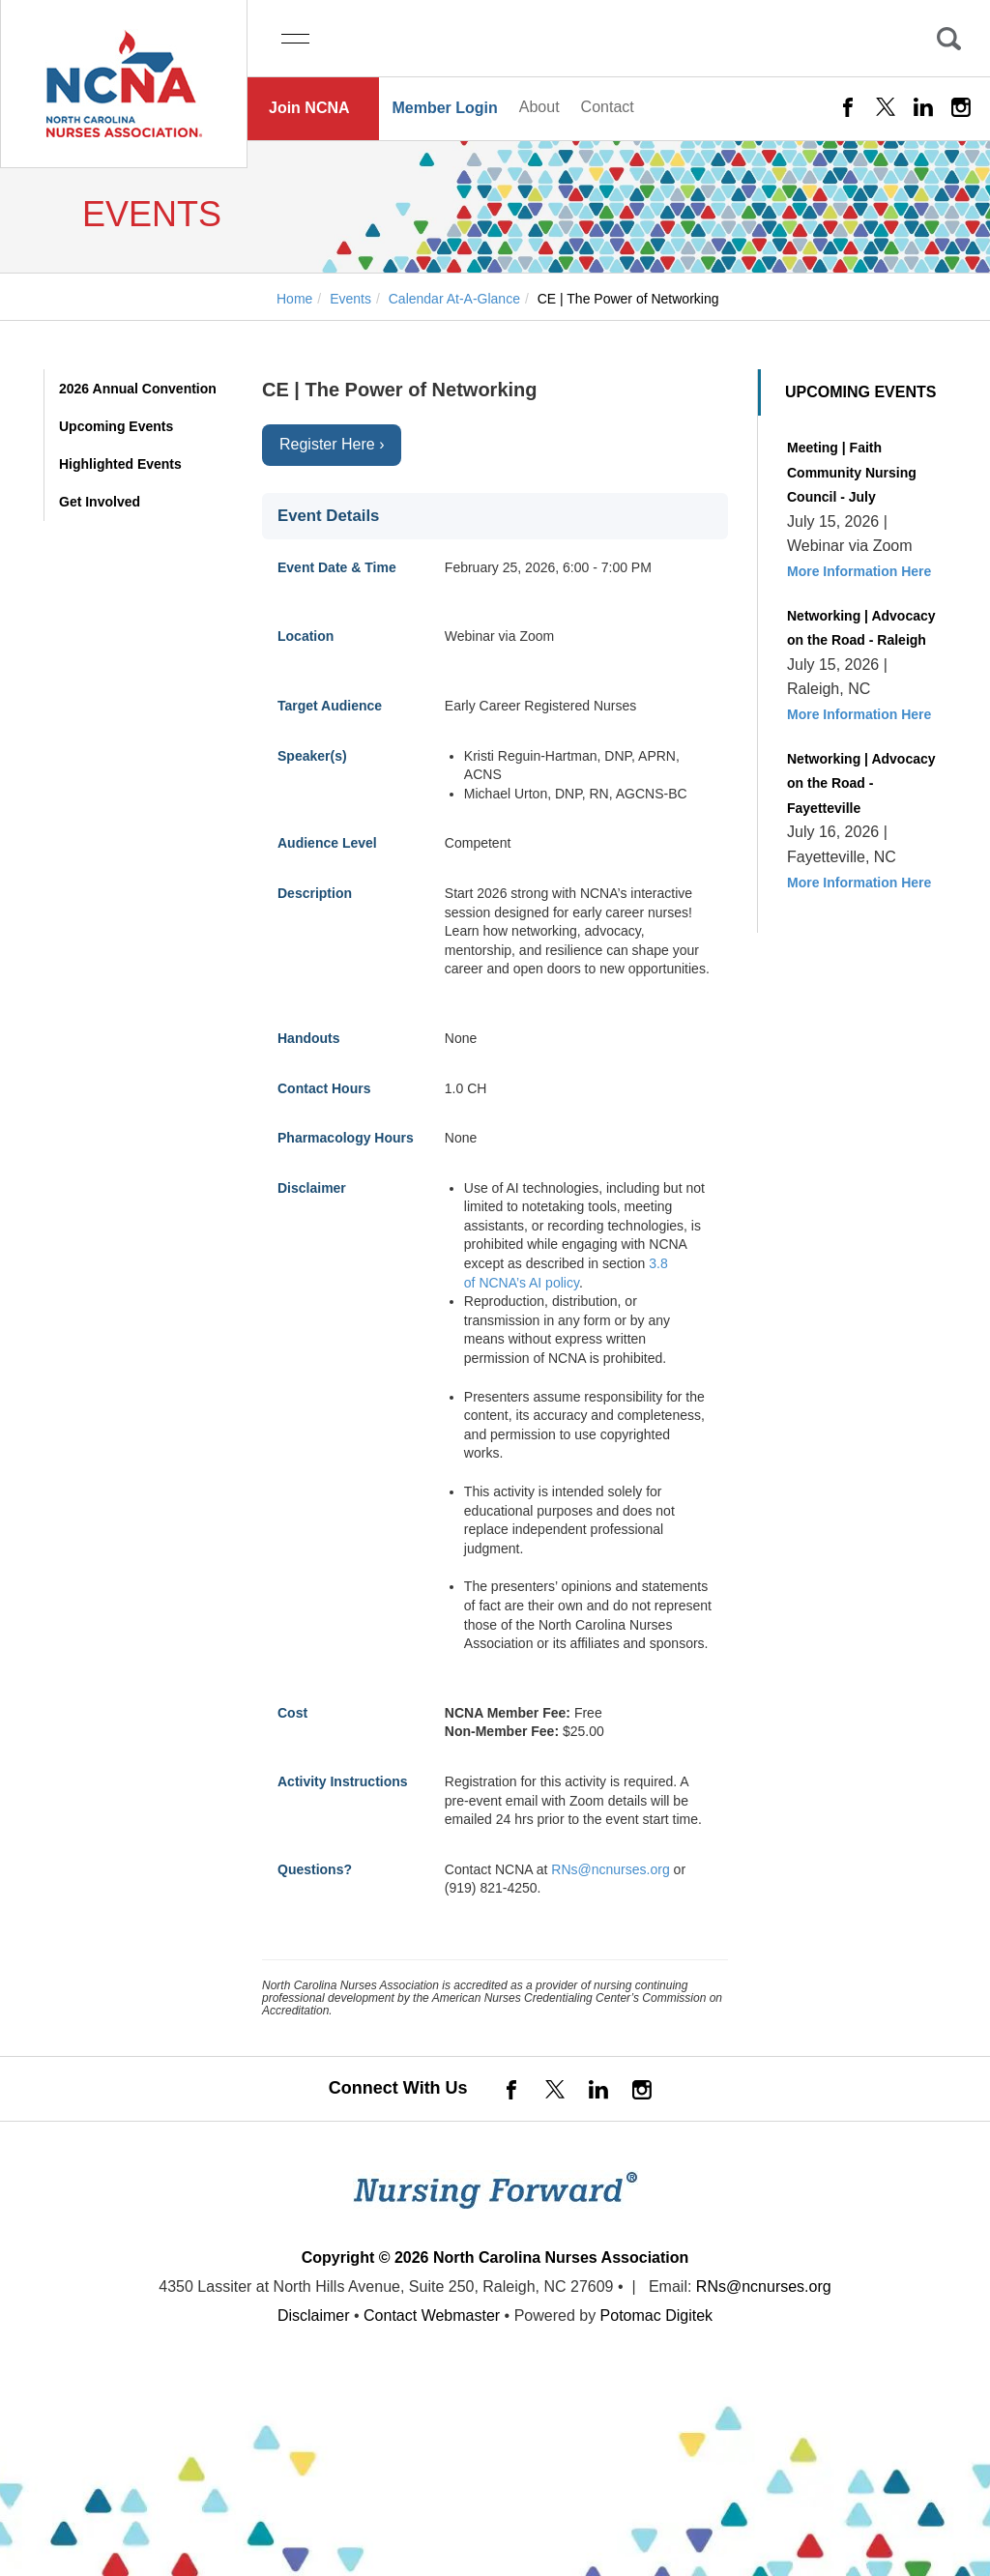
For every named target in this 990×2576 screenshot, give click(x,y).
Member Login (444, 108)
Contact (607, 107)
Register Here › (331, 444)
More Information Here (859, 571)
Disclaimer (313, 2315)
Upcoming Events (116, 426)
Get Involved (99, 501)
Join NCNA (309, 108)
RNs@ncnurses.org (610, 1869)
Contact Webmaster (432, 2315)
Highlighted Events (120, 464)
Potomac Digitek (656, 2315)
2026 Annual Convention (138, 388)
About (539, 107)
